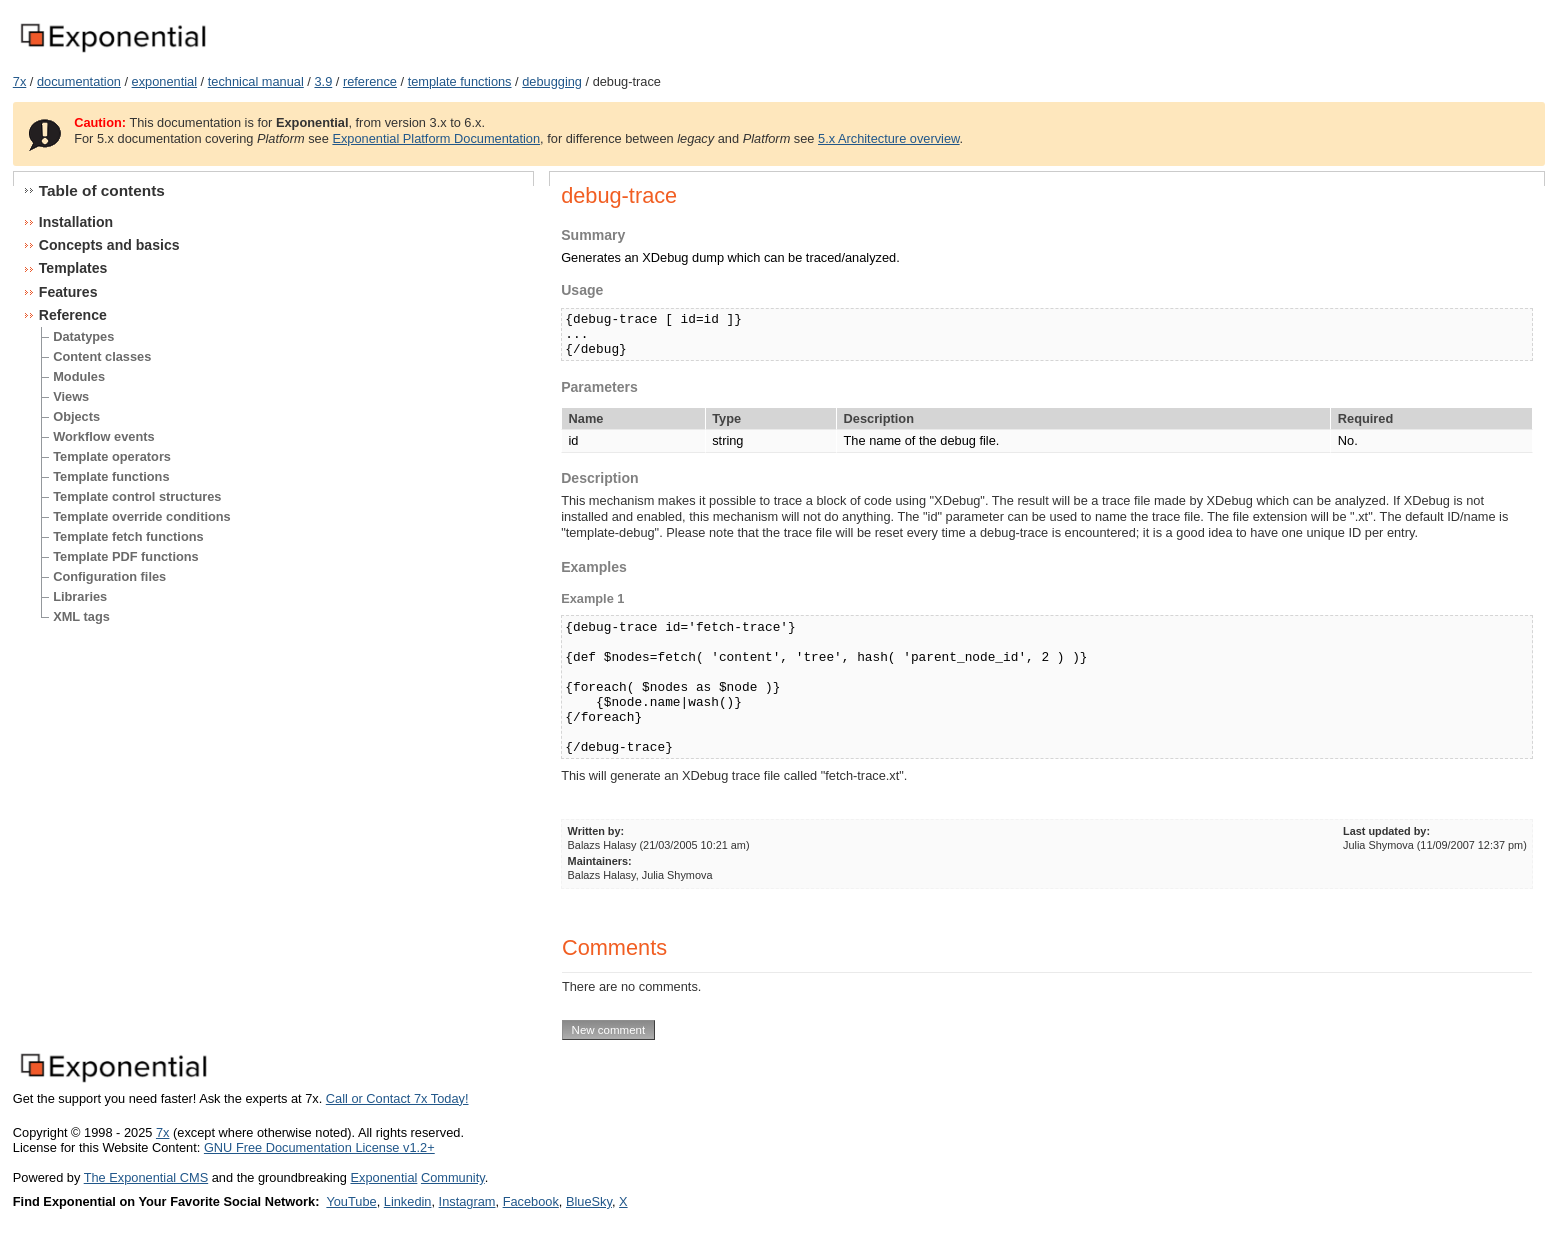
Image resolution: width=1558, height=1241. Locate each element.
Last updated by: (1386, 831)
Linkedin (408, 1201)
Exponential (383, 1177)
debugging (552, 81)
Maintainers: (600, 861)
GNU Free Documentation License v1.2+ (319, 1147)
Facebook (531, 1201)
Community (453, 1177)
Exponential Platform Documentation (436, 138)
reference (370, 81)
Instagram (467, 1201)
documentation (79, 81)
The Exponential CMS (146, 1177)
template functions (460, 81)
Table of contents (102, 190)
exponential (164, 81)
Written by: (596, 831)
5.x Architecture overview (889, 138)
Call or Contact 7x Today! (397, 1098)
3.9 (323, 81)
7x (20, 81)
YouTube (351, 1201)
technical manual (256, 81)
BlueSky (589, 1201)
